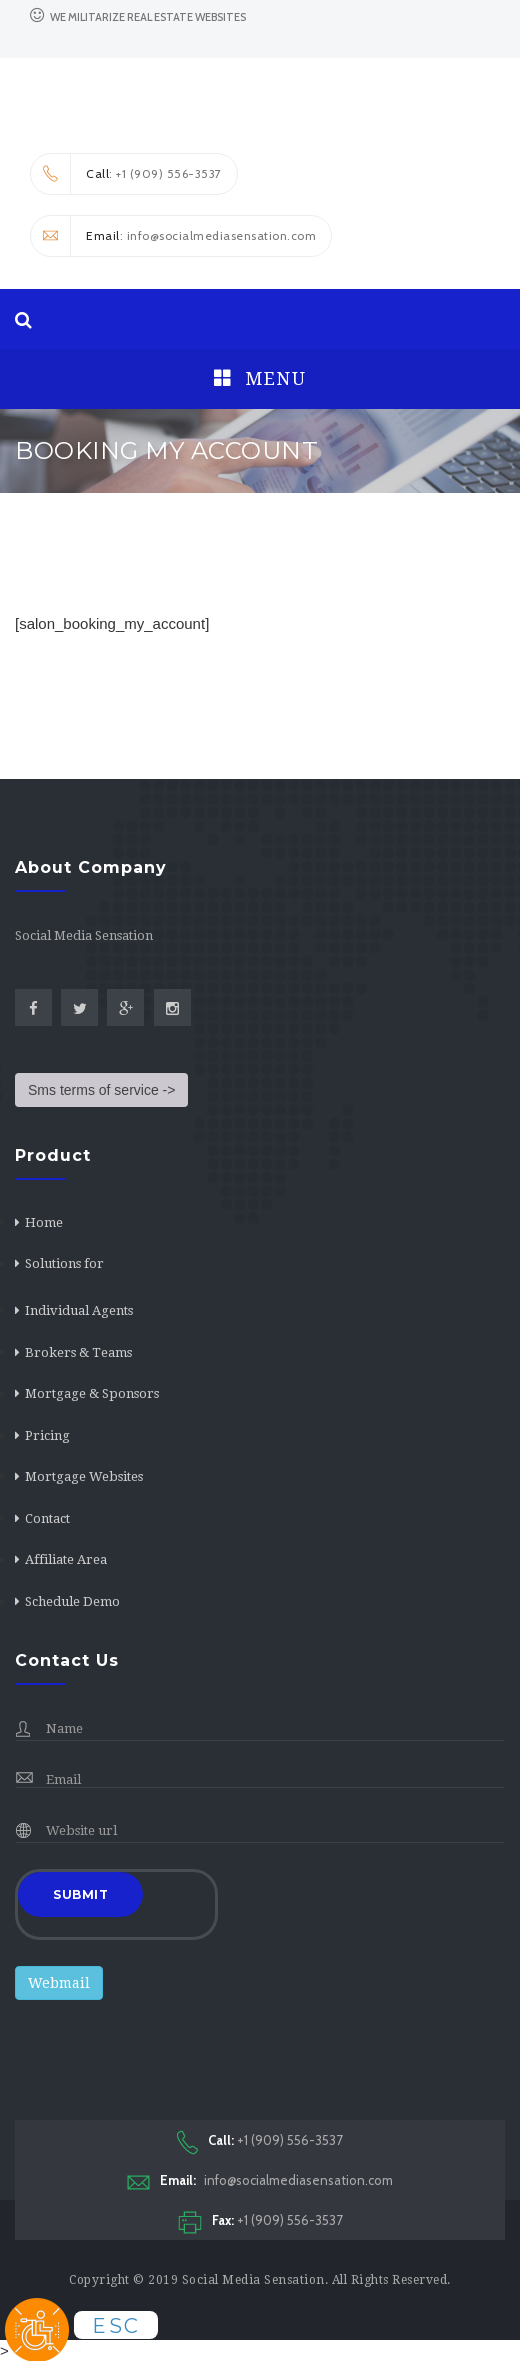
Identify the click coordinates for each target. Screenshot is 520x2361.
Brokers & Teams (78, 1352)
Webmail (59, 1983)
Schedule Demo (72, 1601)
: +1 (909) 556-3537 (126, 174)
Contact (47, 1518)
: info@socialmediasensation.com (173, 236)
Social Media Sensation (253, 2280)
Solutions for (64, 1263)
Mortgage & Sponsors (92, 1393)
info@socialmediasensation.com (260, 2180)
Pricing (47, 1435)
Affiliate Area (66, 1559)
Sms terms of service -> (101, 1090)
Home (44, 1222)
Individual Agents (79, 1310)
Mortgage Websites (84, 1476)
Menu (260, 378)
